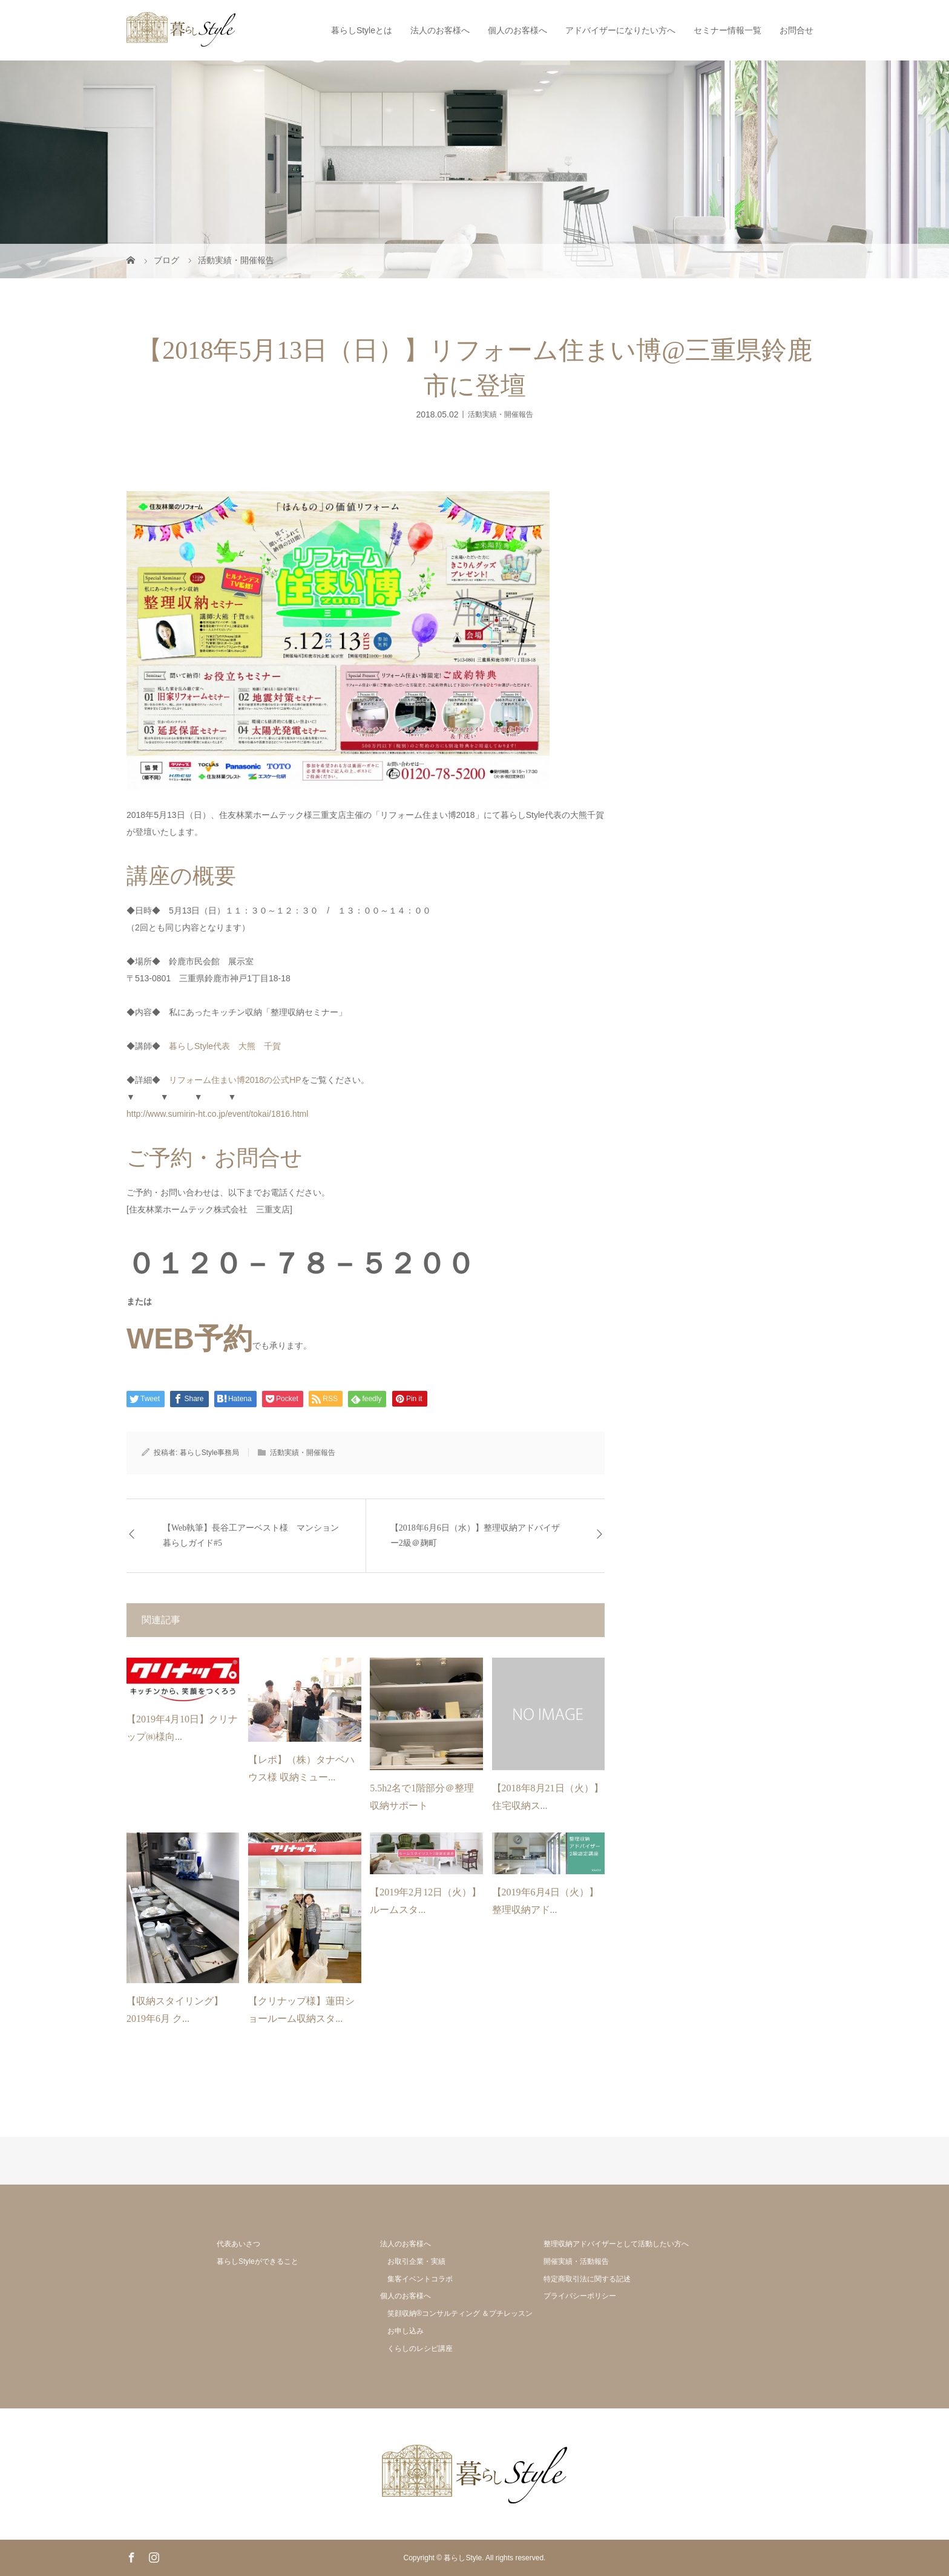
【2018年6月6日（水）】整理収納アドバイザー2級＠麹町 (475, 1535)
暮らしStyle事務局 (210, 1452)
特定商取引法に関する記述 (587, 2279)
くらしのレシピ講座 (420, 2348)
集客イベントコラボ (420, 2279)
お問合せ (796, 30)
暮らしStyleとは (361, 30)
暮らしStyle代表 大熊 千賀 (225, 1046)
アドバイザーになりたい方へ (620, 30)
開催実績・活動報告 (576, 2261)
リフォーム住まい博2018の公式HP (235, 1080)
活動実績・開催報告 (500, 414)
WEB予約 (189, 1338)
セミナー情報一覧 (727, 30)
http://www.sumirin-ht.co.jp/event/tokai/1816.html (217, 1114)
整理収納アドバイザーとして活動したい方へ (616, 2244)
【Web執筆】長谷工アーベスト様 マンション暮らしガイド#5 (251, 1535)
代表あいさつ (238, 2244)
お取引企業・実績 (416, 2261)
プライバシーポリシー (579, 2296)
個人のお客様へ (517, 30)
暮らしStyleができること (257, 2261)
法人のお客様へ (440, 30)
